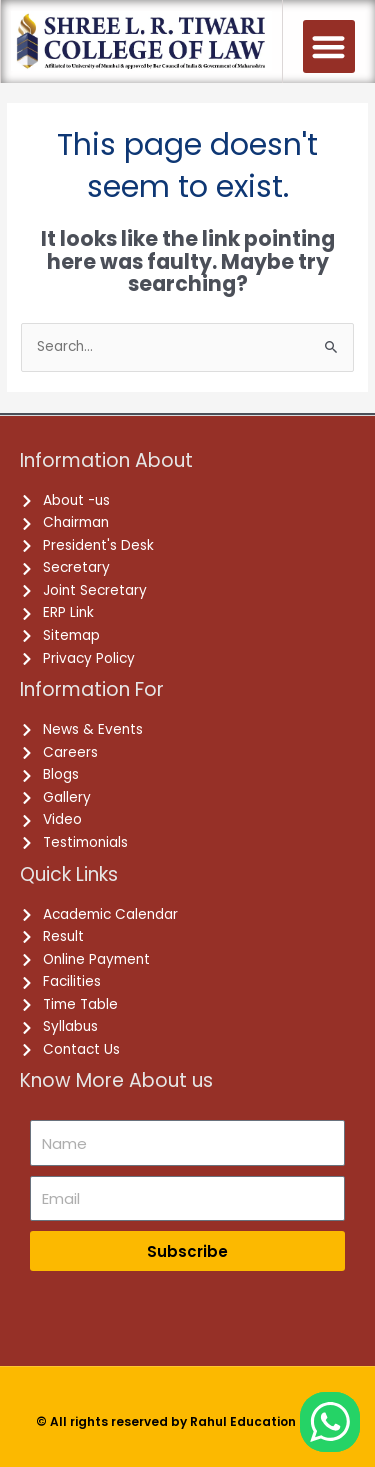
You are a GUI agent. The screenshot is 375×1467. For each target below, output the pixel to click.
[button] (329, 46)
